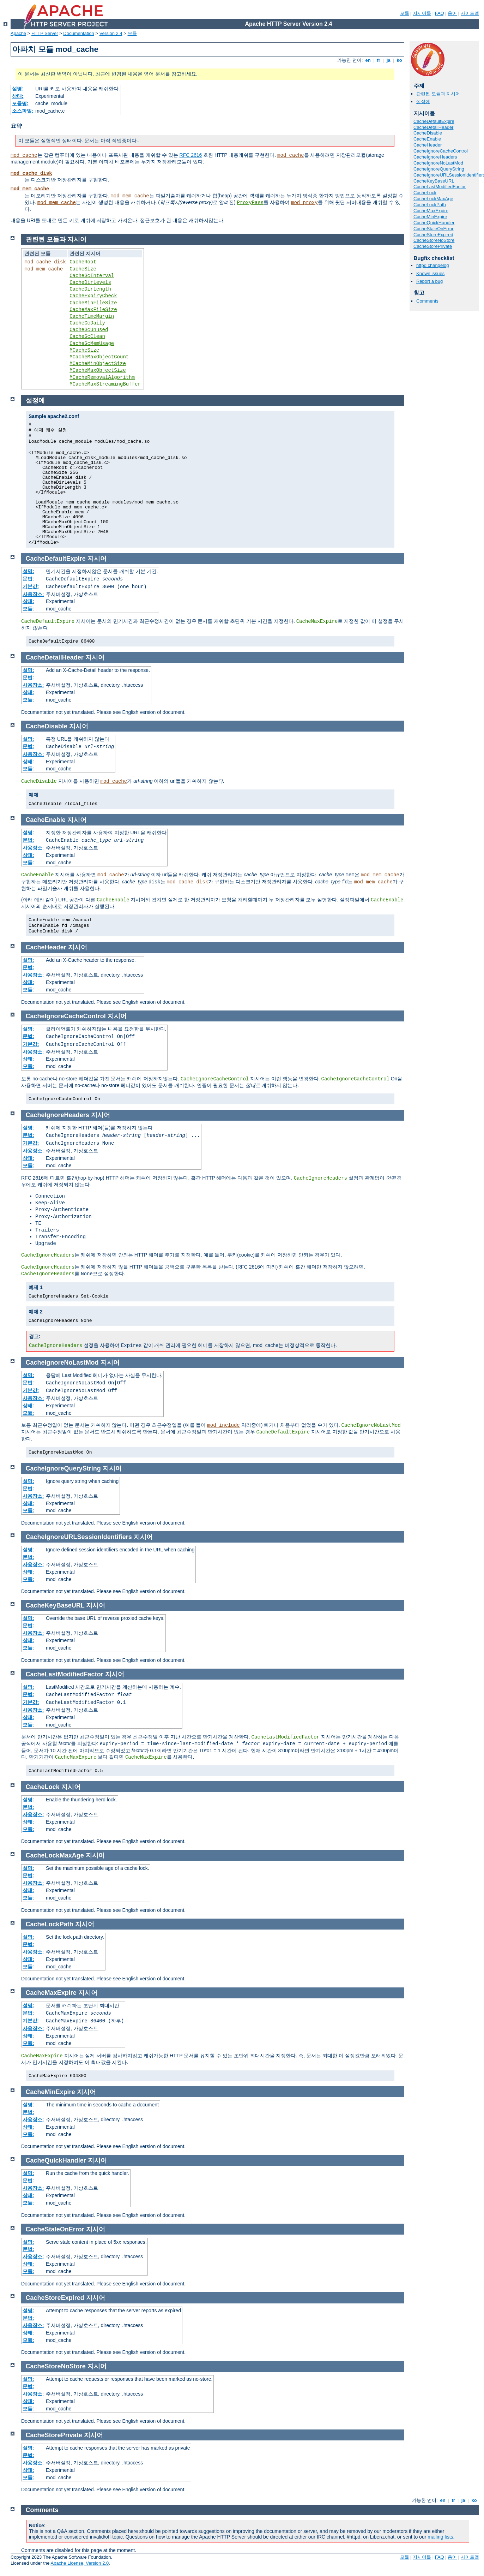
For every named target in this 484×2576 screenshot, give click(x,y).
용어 (452, 13)
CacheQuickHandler (433, 222)
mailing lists (440, 2537)
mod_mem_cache (30, 189)
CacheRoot (82, 262)
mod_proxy (304, 202)
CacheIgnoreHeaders (435, 157)
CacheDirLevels (90, 282)
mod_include (223, 1425)
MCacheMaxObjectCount (99, 357)
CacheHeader (427, 145)
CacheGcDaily (87, 323)
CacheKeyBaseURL (433, 181)
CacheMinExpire (430, 216)
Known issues (430, 273)
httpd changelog (432, 265)
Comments (427, 301)
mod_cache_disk (31, 173)
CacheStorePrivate (432, 246)
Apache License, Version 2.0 (79, 2563)
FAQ (439, 13)
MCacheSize (84, 350)
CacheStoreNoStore (433, 240)
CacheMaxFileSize (93, 309)
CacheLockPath (429, 204)
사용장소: (33, 594)
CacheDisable (427, 133)
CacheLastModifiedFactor (439, 186)
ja (388, 60)
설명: (18, 88)
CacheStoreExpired (433, 234)
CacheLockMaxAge (433, 198)
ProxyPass (250, 202)
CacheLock (424, 192)
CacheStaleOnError (433, 228)
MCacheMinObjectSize (97, 363)
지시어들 (422, 13)
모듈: (28, 609)
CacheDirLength (90, 289)
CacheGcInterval (91, 276)
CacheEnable (427, 139)
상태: (18, 96)
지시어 (97, 558)
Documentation (78, 33)
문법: (28, 579)
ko (399, 60)
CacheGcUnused (88, 330)
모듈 (404, 13)
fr (379, 60)
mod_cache (24, 155)
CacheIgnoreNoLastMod (438, 163)
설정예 (423, 101)
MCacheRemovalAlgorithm (102, 377)
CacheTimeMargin (91, 316)
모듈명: (20, 103)
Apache (18, 33)
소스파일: (23, 111)
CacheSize (82, 269)
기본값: (31, 586)
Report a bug (429, 281)
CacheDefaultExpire (433, 121)
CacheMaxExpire (430, 210)
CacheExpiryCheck (93, 296)
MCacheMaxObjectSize (97, 370)
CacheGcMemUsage (91, 343)
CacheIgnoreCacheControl (440, 151)
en (368, 60)
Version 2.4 (110, 33)
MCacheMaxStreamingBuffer (105, 384)
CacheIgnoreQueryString (438, 169)
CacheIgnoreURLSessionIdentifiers (79, 1536)
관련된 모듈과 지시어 (438, 93)
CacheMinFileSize (93, 303)
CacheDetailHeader (433, 127)
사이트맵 (470, 13)
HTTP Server (44, 33)
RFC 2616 (191, 155)
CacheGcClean (87, 336)
